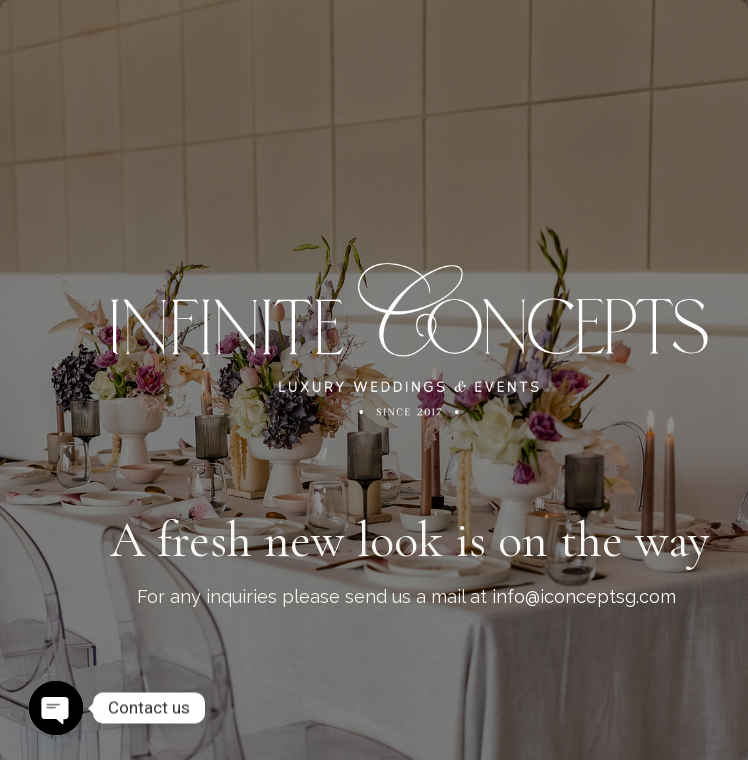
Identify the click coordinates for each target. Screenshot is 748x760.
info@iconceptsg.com (584, 596)
